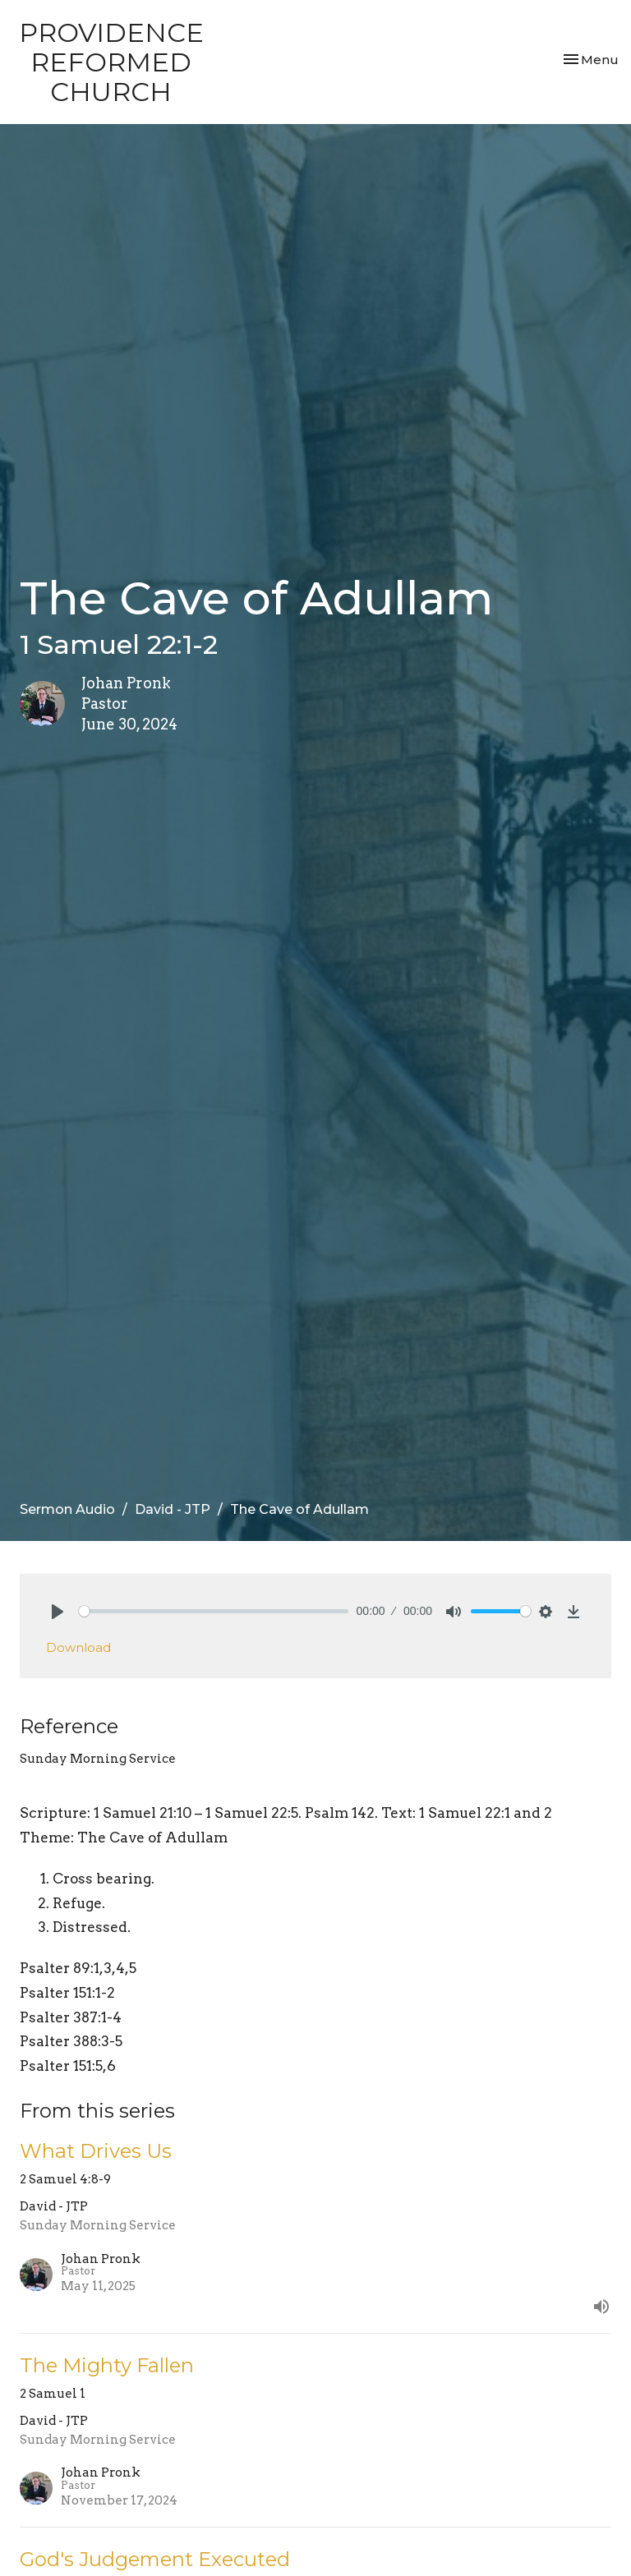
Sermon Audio (67, 1509)
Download (78, 1647)
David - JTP (172, 1509)
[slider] (213, 1611)
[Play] (57, 1611)
